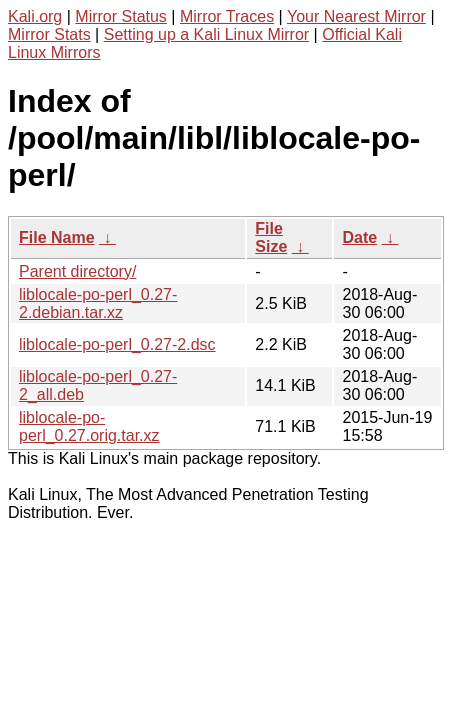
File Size (271, 237)
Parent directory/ (77, 271)
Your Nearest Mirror (356, 16)
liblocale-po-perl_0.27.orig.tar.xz (89, 426)
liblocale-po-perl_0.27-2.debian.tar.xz (98, 303)
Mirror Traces (227, 16)
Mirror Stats (49, 34)
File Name (57, 237)
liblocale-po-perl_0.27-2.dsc (117, 344)
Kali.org (35, 16)
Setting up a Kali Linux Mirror (206, 34)
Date (359, 237)
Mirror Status (121, 16)
